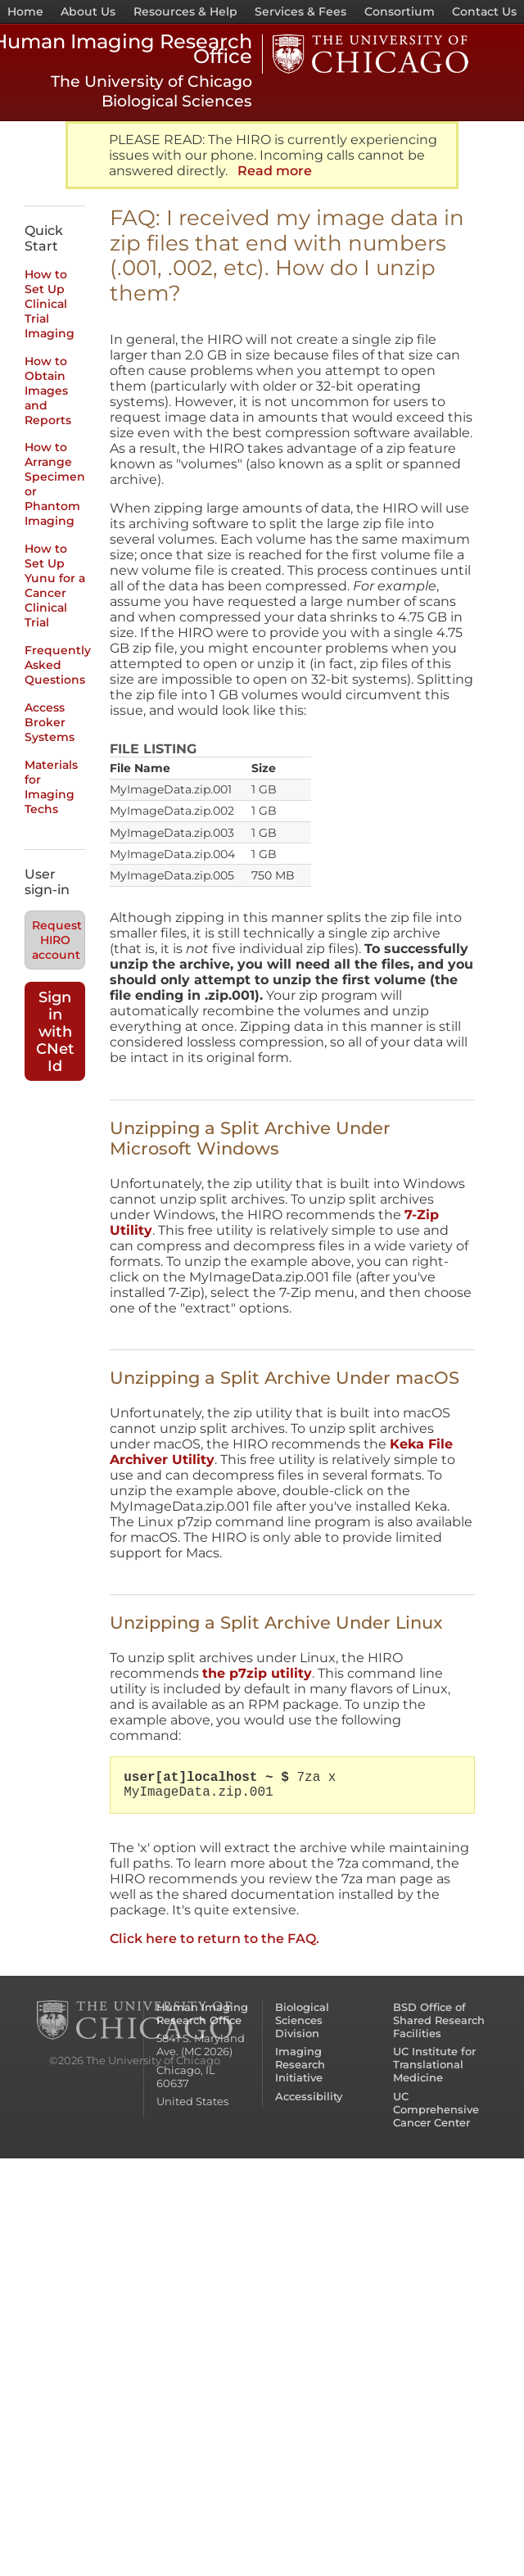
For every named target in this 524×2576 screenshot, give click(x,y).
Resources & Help (185, 11)
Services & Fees (300, 11)
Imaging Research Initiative (300, 2064)
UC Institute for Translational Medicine (434, 2064)
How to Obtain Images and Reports (48, 390)
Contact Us (484, 11)
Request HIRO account (57, 940)
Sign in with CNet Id (55, 1031)
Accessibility (308, 2096)
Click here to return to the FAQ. (214, 1938)
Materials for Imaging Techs (51, 786)
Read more (274, 171)
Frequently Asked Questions (58, 665)
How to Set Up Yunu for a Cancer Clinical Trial (55, 585)
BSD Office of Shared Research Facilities (439, 2020)
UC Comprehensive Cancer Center (436, 2109)
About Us (88, 11)
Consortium (399, 11)
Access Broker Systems (50, 722)
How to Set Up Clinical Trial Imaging (50, 304)
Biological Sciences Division (302, 2020)
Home (25, 11)
